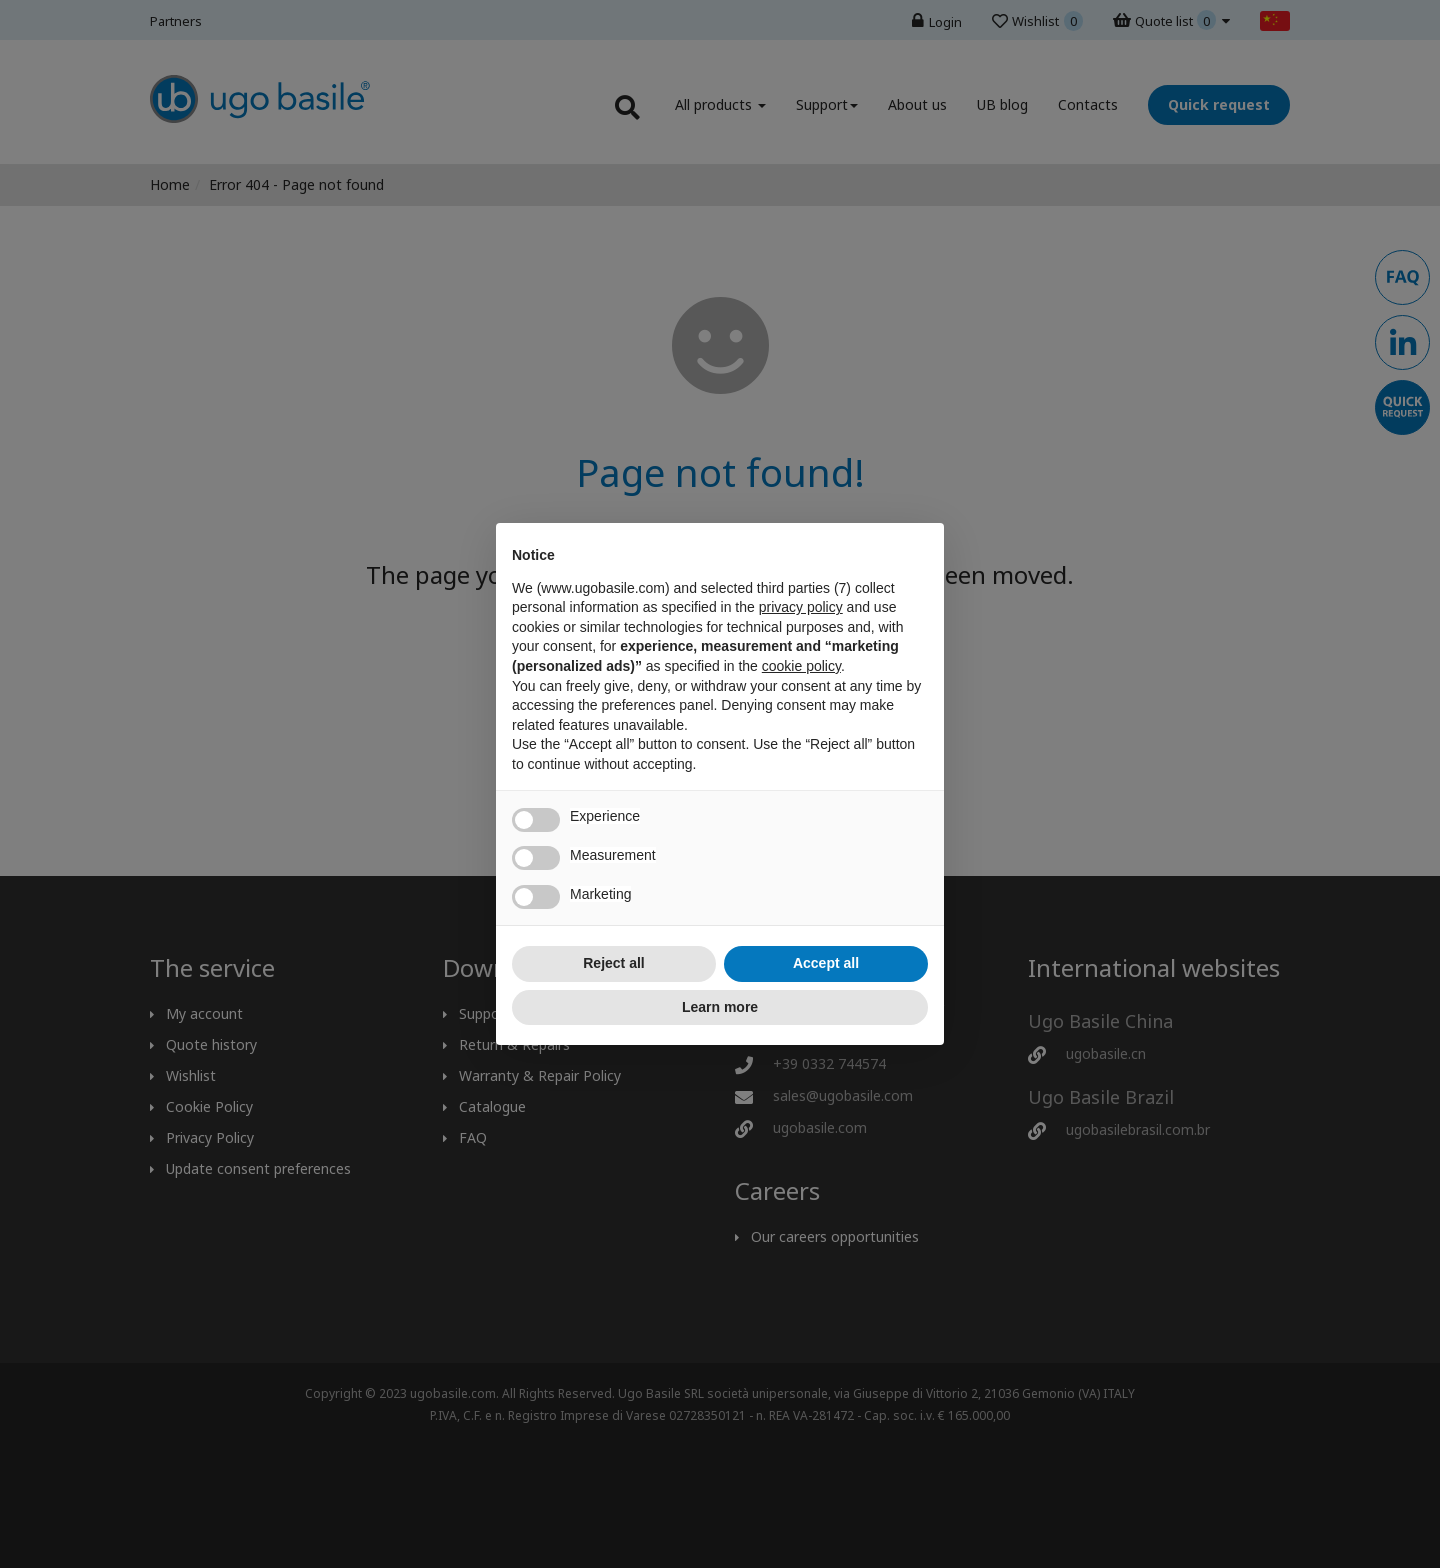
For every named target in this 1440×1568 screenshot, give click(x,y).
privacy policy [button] (801, 607)
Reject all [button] (613, 963)
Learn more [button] (720, 1007)
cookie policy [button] (801, 666)
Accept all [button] (826, 963)
